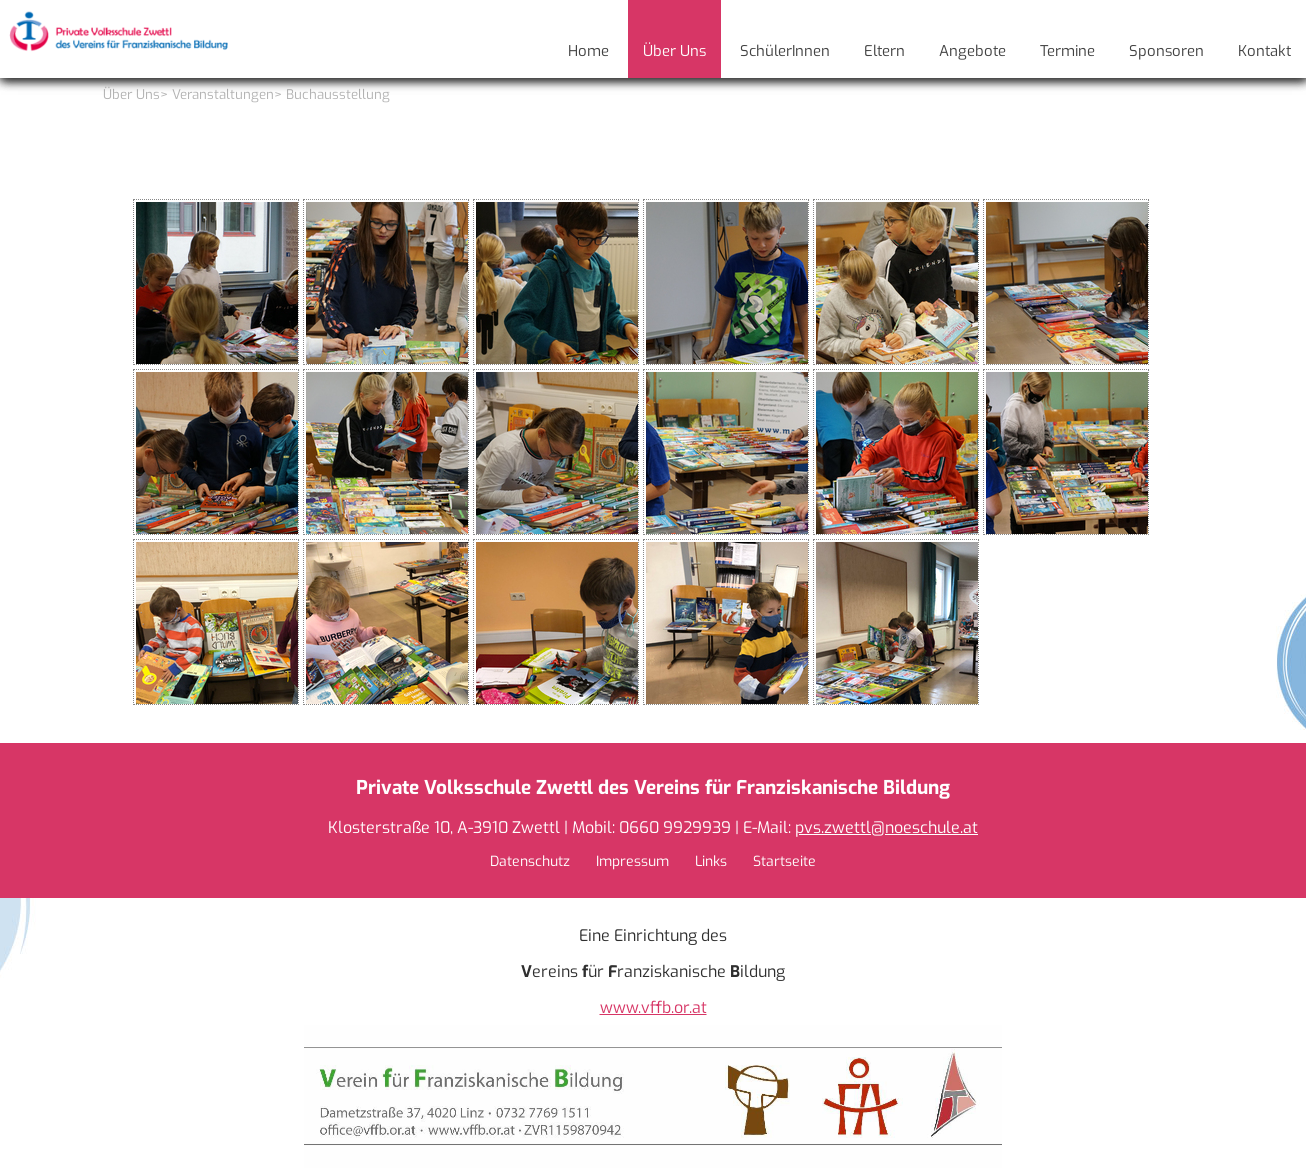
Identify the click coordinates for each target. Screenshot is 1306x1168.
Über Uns (131, 94)
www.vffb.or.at (653, 1007)
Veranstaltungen (223, 94)
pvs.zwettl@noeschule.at (886, 827)
